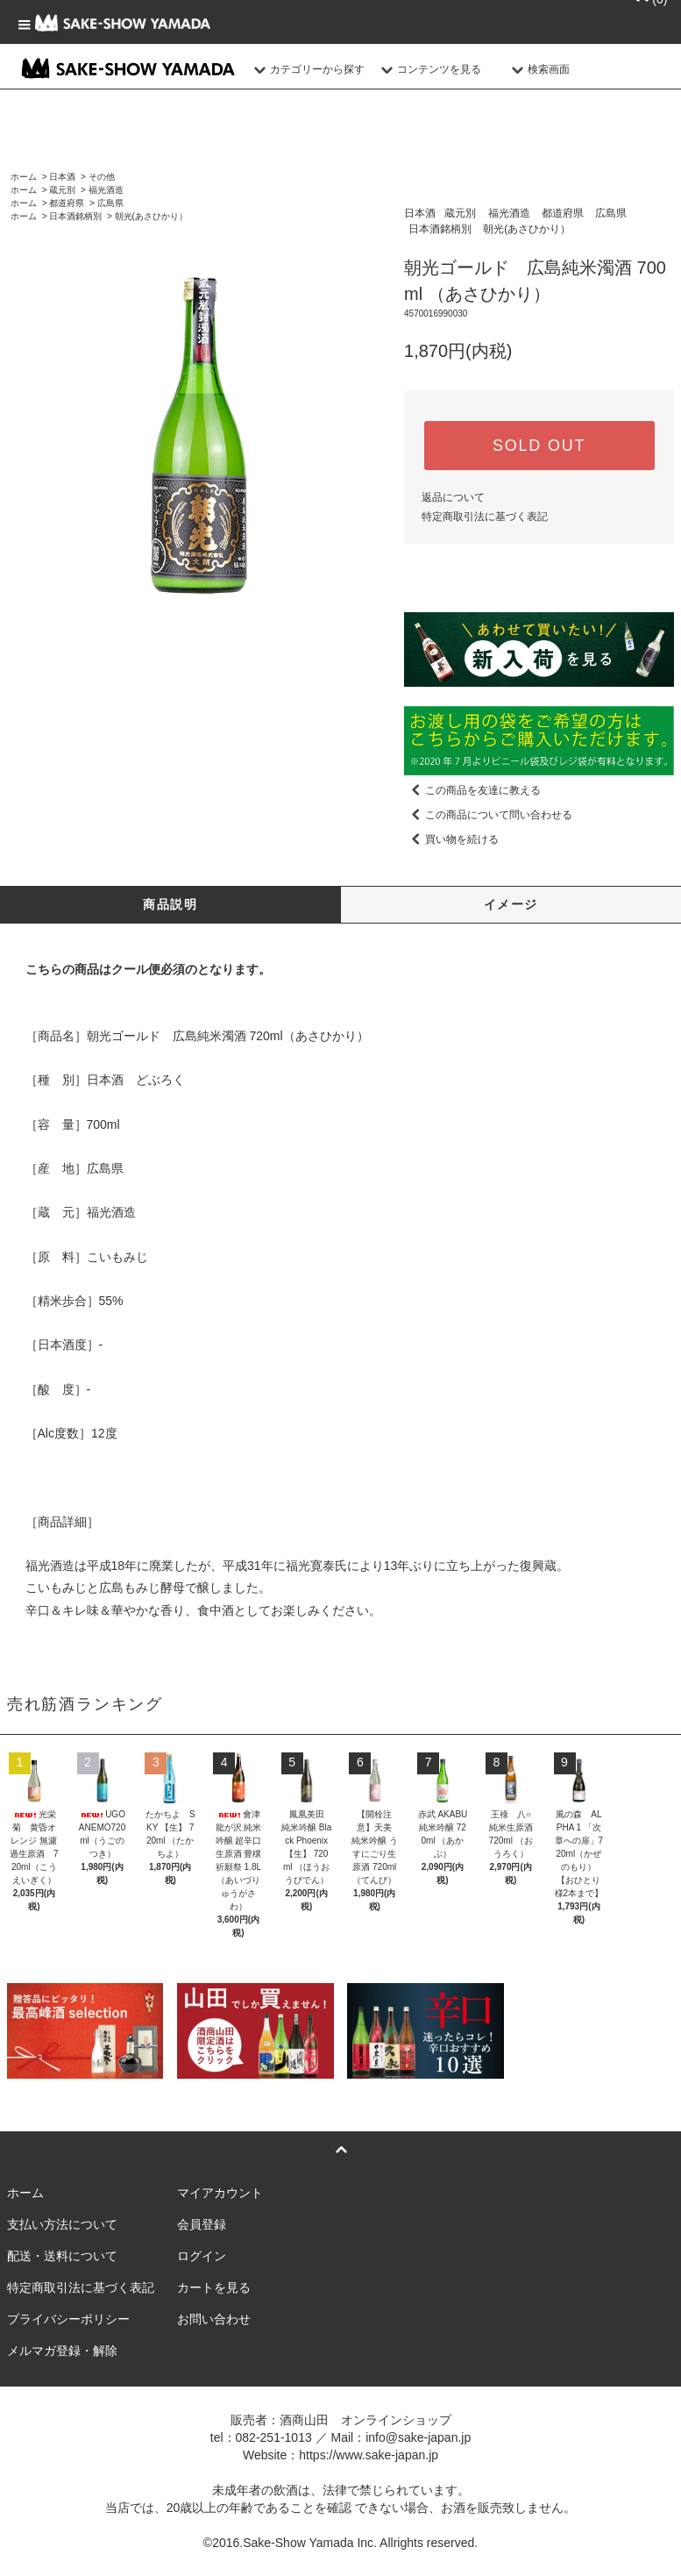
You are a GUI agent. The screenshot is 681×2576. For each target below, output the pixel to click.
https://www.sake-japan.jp (368, 2455)
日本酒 (62, 177)
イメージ (511, 904)
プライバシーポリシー (68, 2319)
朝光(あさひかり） (151, 216)
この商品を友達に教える (472, 790)
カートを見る (214, 2287)
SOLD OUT (539, 445)
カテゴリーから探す (307, 69)
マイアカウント (220, 2193)
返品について (453, 497)
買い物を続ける (451, 839)
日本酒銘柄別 (75, 216)
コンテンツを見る (428, 69)
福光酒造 (106, 190)
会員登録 (201, 2224)
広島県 (110, 203)
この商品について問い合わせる (488, 815)
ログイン (201, 2256)
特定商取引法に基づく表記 (485, 516)
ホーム (24, 177)
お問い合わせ (214, 2319)
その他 (102, 177)
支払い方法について (62, 2224)
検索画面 (538, 69)
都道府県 (66, 203)
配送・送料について (62, 2256)
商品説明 (170, 904)
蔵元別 (62, 190)
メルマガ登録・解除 (62, 2351)
